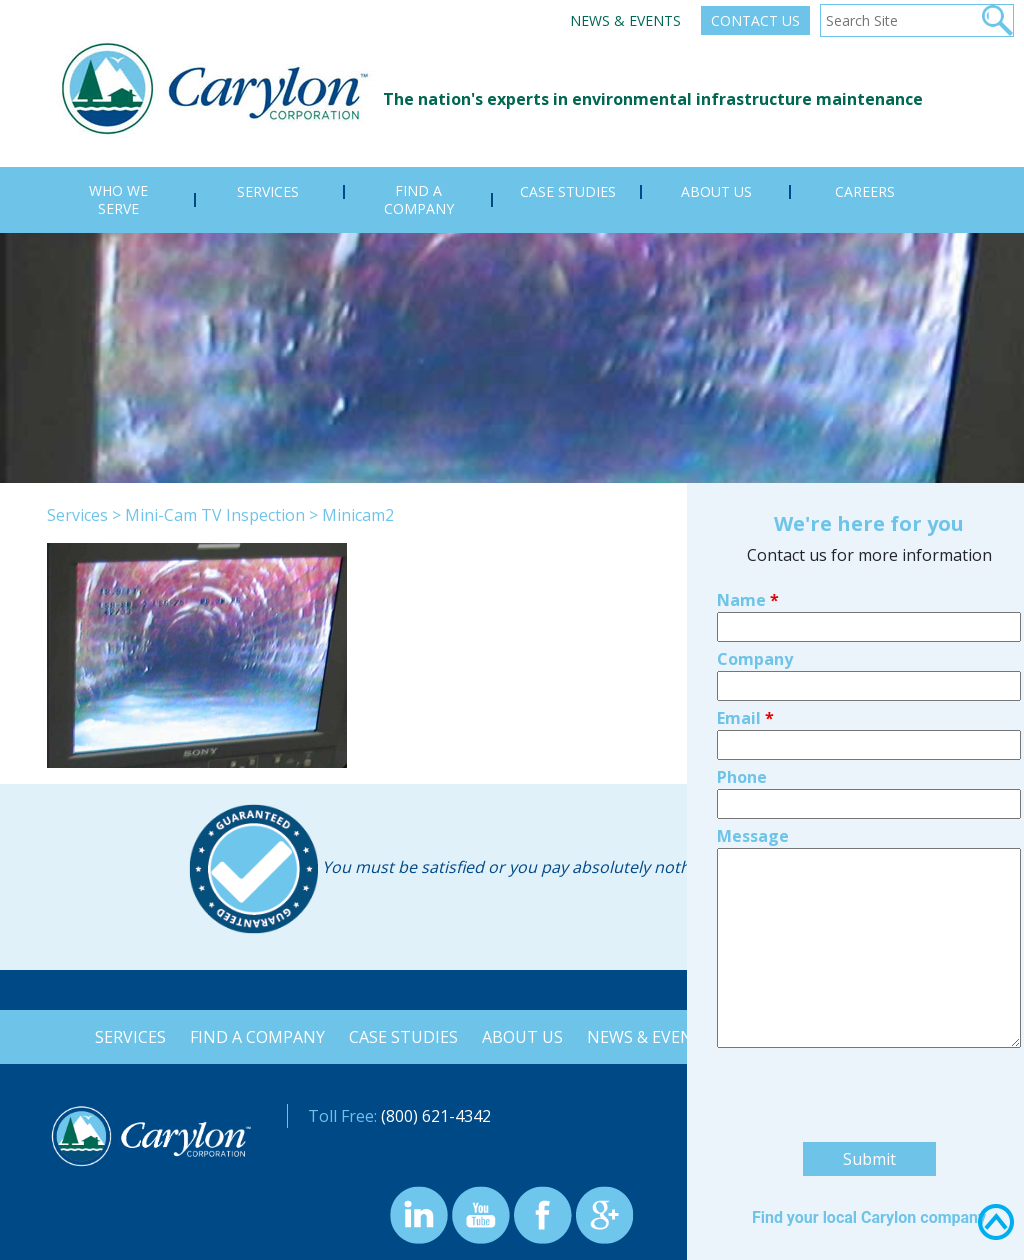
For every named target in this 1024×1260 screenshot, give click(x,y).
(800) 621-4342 (436, 1116)
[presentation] (869, 948)
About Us (522, 1037)
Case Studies (401, 1037)
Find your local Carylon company (869, 1067)
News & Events (625, 20)
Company (755, 509)
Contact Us (755, 20)
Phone (742, 627)
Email (745, 568)
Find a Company (253, 1037)
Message (753, 686)
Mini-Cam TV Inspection (215, 515)
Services (77, 515)
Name (748, 450)
